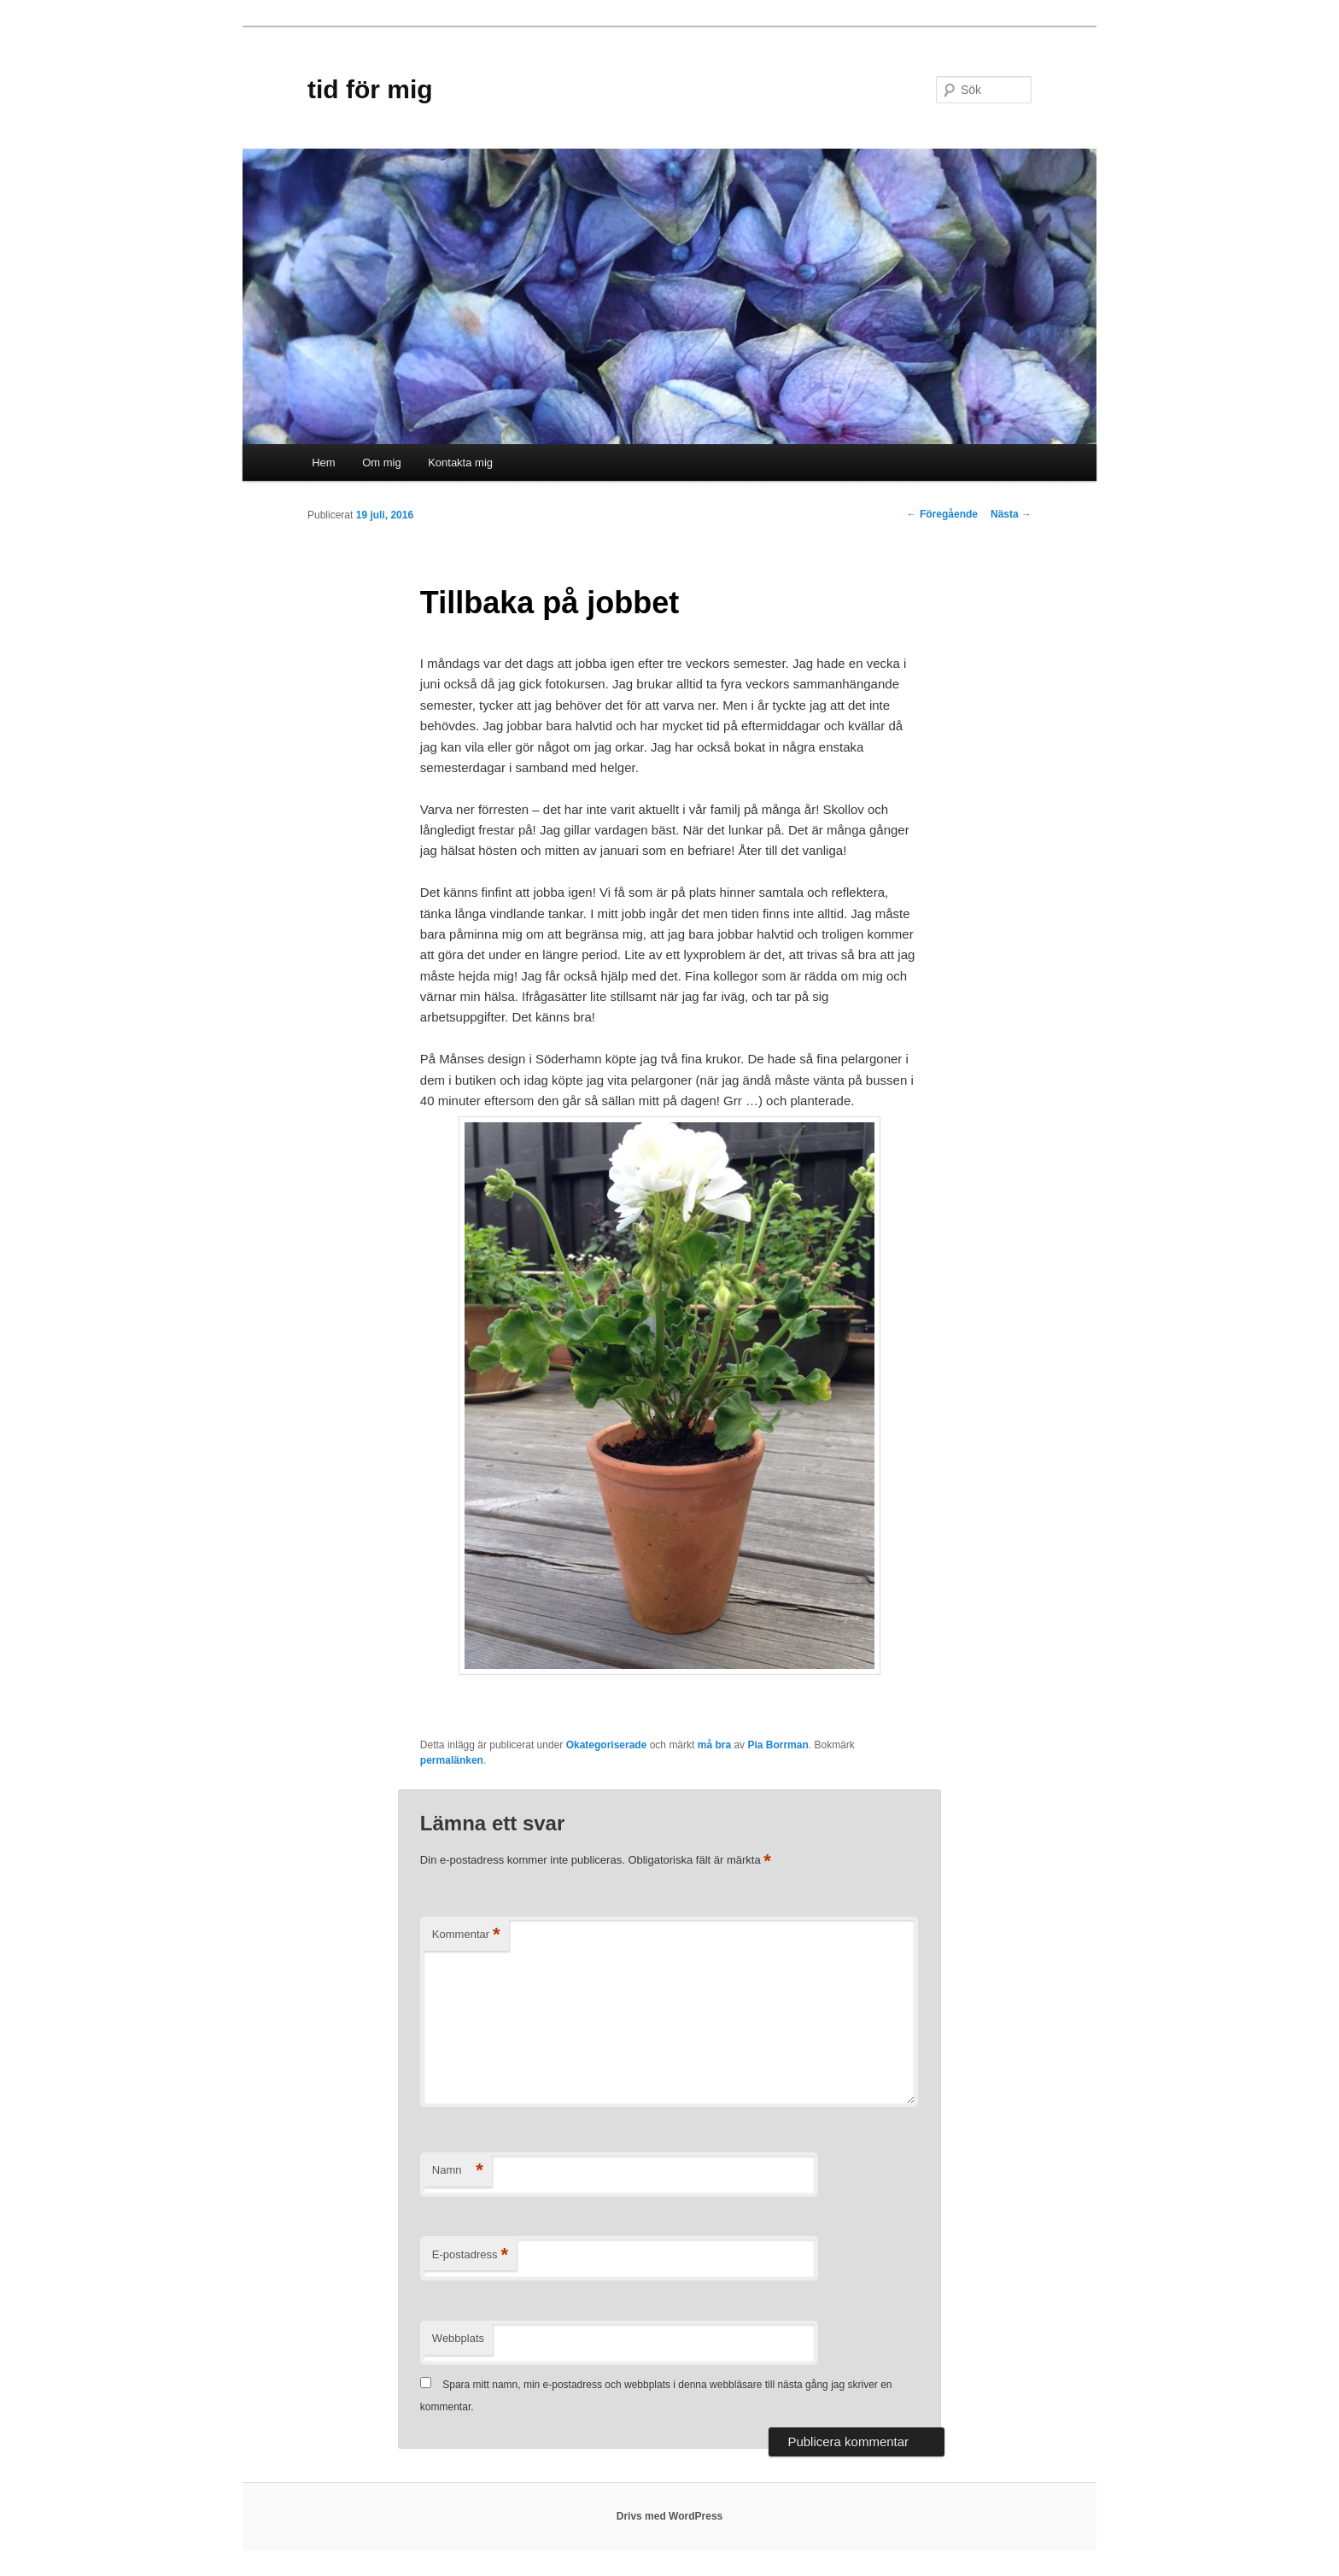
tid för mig (370, 89)
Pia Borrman (777, 1745)
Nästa (1011, 514)
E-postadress (470, 2255)
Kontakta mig (460, 462)
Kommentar (466, 1935)
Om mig (381, 462)
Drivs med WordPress (670, 2516)
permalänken (451, 1760)
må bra (714, 1745)
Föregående (942, 514)
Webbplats (458, 2338)
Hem (323, 462)
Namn (457, 2170)
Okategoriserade (606, 1745)
